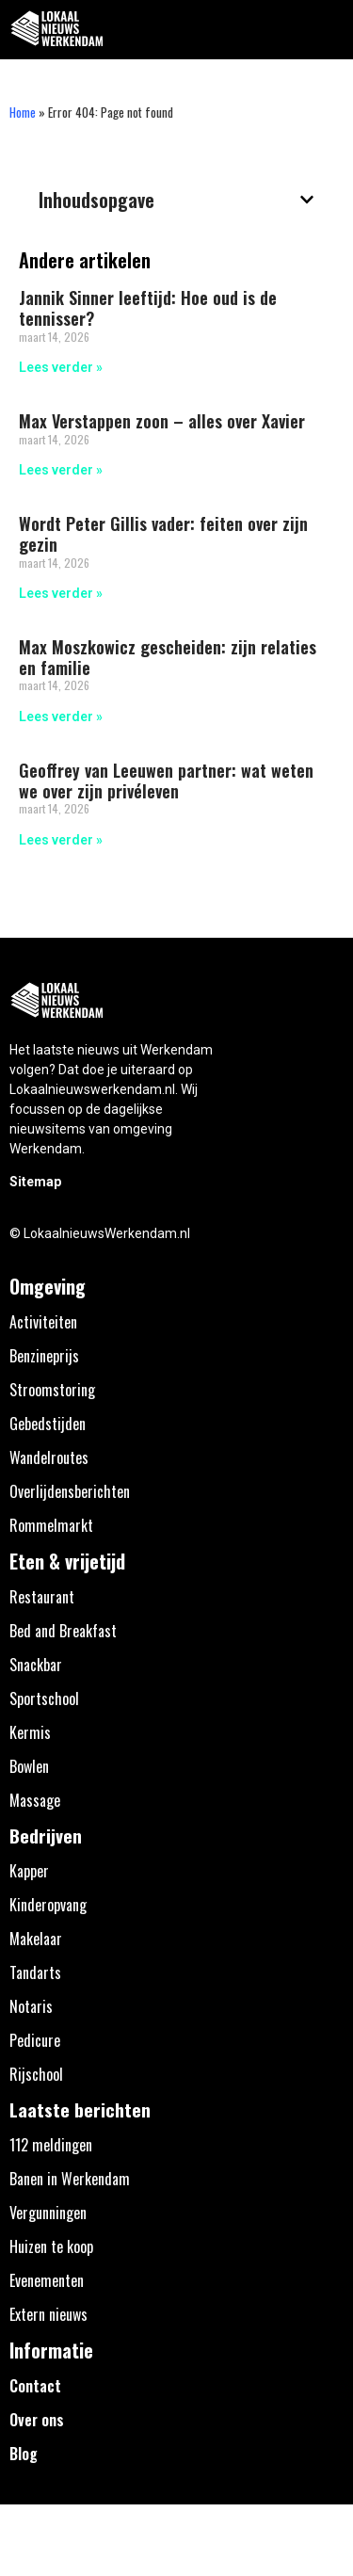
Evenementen (46, 2280)
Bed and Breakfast (63, 1630)
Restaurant (41, 1597)
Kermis (30, 1732)
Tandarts (35, 1972)
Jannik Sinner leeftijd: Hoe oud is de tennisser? (148, 307)
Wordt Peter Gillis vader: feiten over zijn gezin (163, 533)
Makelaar (35, 1938)
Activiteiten (43, 1322)
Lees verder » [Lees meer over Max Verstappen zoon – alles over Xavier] (61, 469)
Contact (35, 2386)
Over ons (36, 2419)
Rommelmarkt (51, 1525)
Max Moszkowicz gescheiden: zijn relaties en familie (167, 657)
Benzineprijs (44, 1355)
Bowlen (29, 1766)
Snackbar (35, 1664)
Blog (23, 2453)
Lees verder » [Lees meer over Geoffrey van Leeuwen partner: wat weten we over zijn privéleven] (61, 839)
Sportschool (44, 1698)
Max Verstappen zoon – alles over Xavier (162, 421)
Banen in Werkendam (69, 2178)
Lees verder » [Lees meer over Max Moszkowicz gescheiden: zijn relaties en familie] (61, 716)
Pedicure (34, 2040)
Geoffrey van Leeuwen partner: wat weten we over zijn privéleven (166, 780)
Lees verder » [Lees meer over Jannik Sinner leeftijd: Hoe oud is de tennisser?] (61, 367)
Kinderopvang (48, 1904)
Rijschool (36, 2074)
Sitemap (35, 1181)
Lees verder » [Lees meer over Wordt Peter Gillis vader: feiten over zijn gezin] (61, 593)
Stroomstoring (52, 1389)
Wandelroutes (48, 1457)
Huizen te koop (51, 2246)
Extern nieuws (48, 2314)
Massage (34, 1800)
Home (22, 112)
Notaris (31, 2006)
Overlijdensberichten (69, 1491)
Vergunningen (48, 2212)
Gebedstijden (47, 1423)
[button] (328, 29)
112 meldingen (50, 2144)
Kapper (29, 1871)
